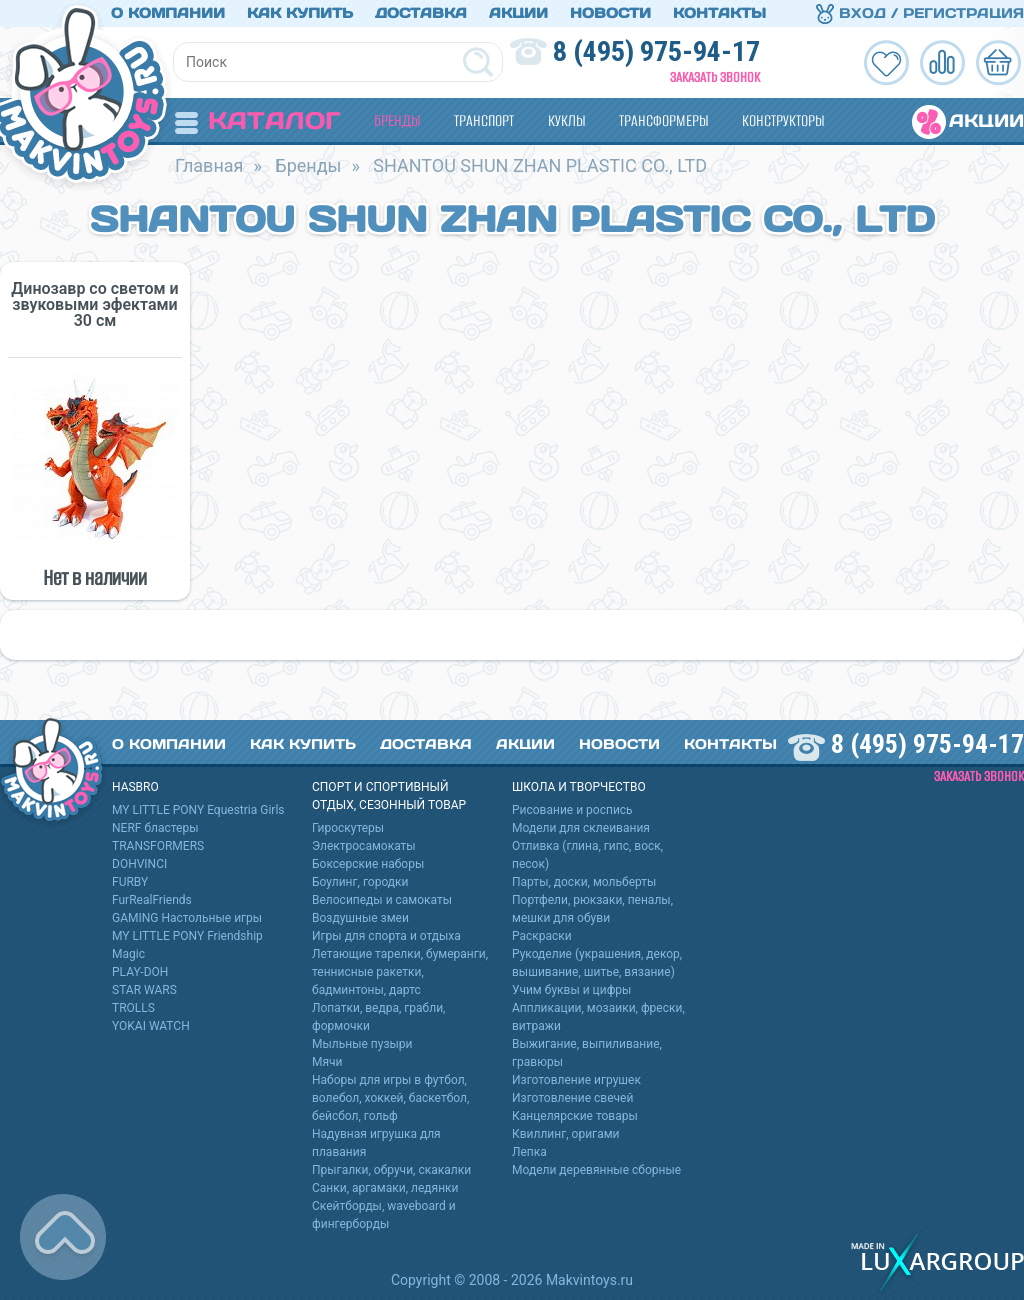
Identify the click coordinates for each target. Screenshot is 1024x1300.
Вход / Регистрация (920, 13)
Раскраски (542, 936)
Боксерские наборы (368, 864)
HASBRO (135, 787)
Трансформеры (663, 120)
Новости (610, 13)
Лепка (529, 1152)
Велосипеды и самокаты (382, 900)
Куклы (566, 120)
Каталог (257, 120)
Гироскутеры (348, 828)
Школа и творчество (579, 787)
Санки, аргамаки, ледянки (385, 1188)
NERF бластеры (155, 828)
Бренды (397, 120)
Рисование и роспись (572, 810)
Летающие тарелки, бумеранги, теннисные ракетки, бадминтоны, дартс (400, 972)
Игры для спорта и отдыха (386, 936)
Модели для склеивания (581, 828)
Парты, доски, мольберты (584, 882)
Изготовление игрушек (576, 1080)
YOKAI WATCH (151, 1026)
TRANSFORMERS (158, 846)
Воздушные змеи (360, 918)
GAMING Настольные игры (187, 918)
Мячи (327, 1062)
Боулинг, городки (360, 882)
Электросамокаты (364, 846)
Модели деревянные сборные (596, 1170)
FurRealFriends (152, 900)
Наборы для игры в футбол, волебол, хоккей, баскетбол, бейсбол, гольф (390, 1098)
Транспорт (484, 120)
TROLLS (133, 1008)
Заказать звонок (715, 77)
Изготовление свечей (572, 1098)
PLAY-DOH (140, 972)
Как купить (300, 13)
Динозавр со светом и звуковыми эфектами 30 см (94, 305)
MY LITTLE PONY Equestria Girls (198, 810)
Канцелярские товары (575, 1116)
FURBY (130, 882)
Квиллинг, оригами (566, 1134)
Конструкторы (783, 120)
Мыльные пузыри (362, 1044)
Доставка (421, 13)
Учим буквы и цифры (571, 990)
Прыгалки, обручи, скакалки (391, 1170)
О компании (168, 13)
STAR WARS (144, 990)
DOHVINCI (139, 864)
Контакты (719, 13)
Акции (518, 13)
